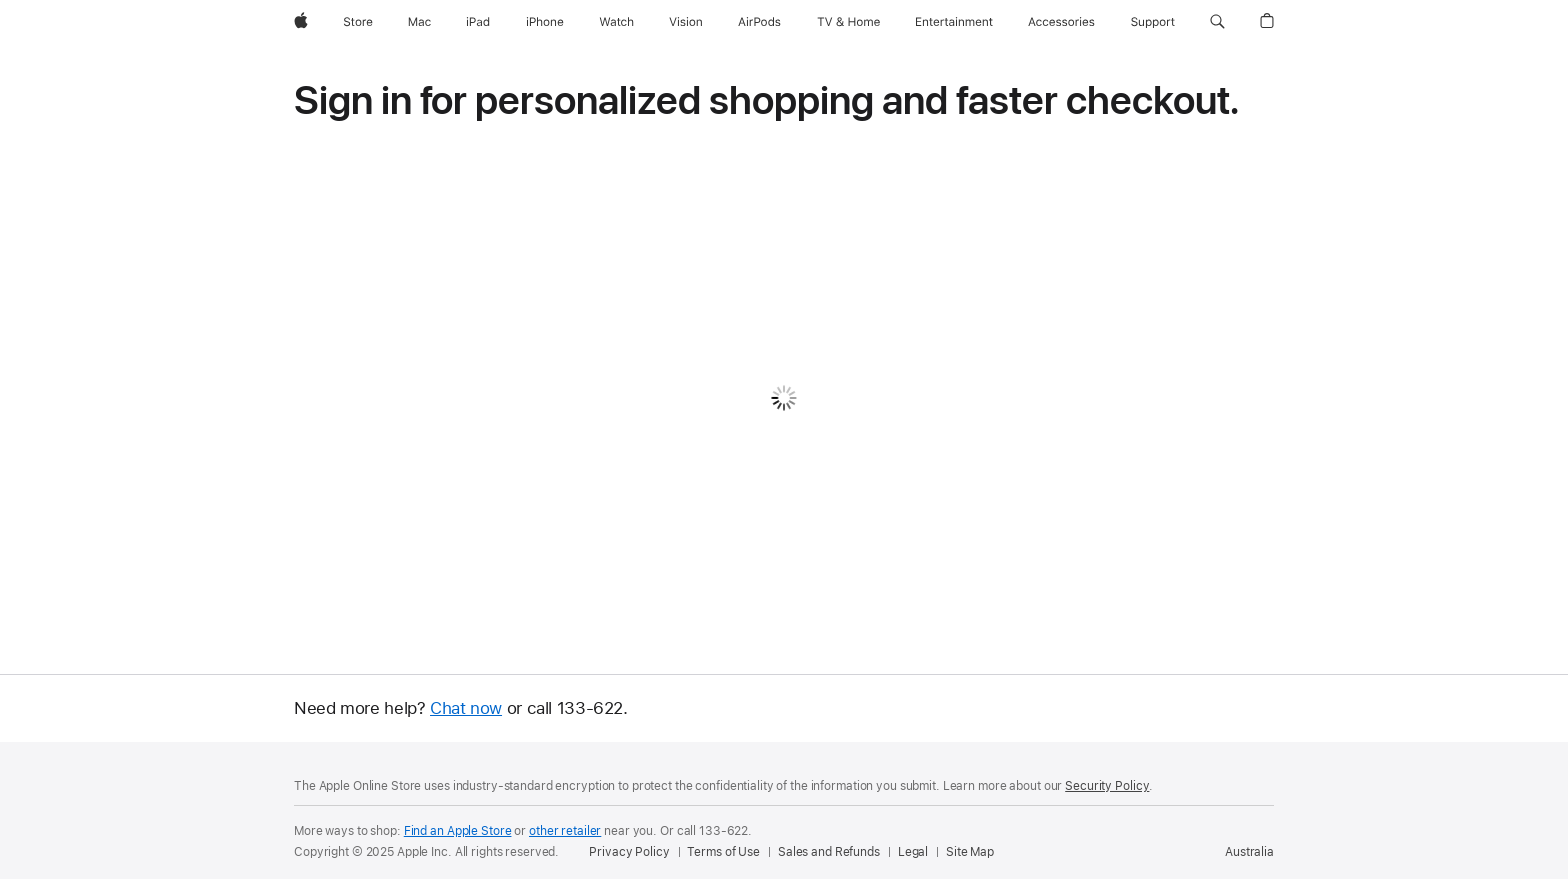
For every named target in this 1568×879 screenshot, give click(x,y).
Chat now (466, 708)
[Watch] (616, 22)
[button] (1217, 22)
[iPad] (478, 22)
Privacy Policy (629, 852)
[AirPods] (759, 22)
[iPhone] (545, 22)
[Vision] (686, 22)
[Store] (358, 22)
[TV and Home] (848, 22)
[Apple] (301, 22)
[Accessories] (1061, 22)
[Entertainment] (954, 22)
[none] (784, 434)
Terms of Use (723, 852)
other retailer (565, 831)
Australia (1249, 852)
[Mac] (419, 22)
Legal (913, 852)
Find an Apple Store (458, 831)
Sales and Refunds (829, 852)
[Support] (1153, 22)
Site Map (970, 852)
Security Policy (1107, 786)
